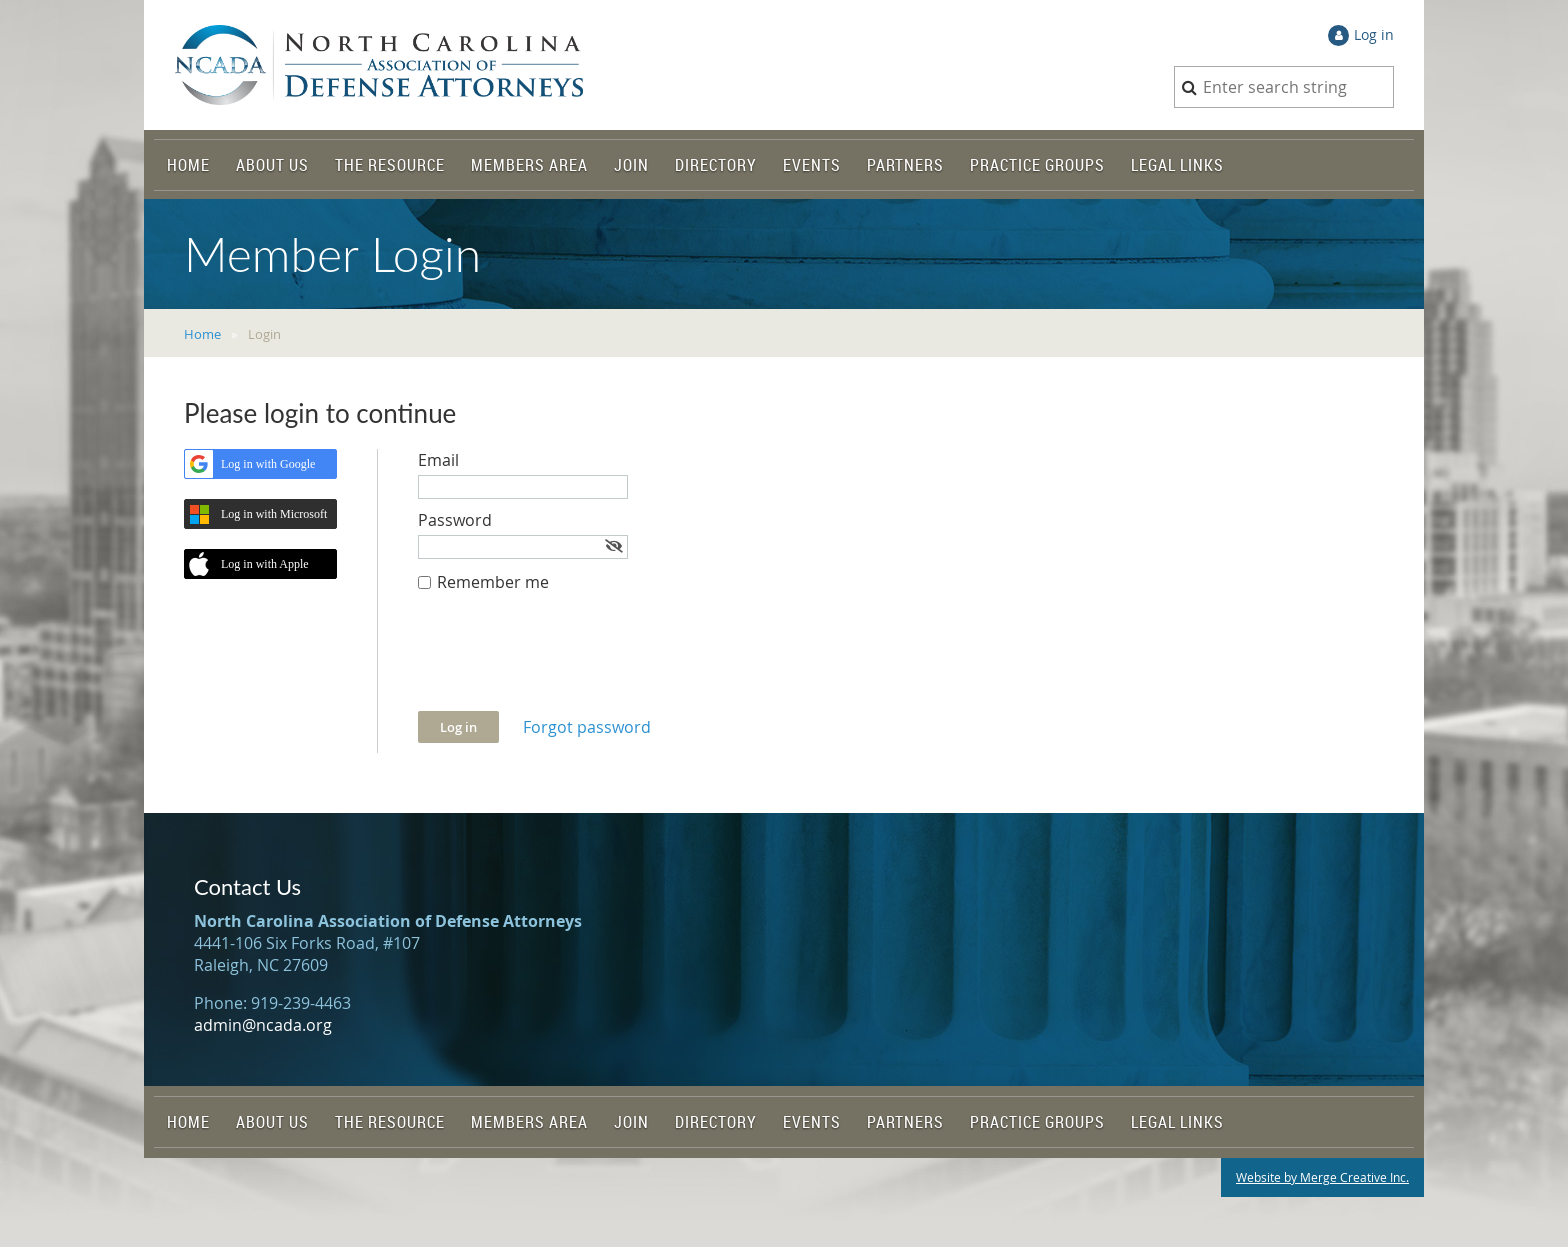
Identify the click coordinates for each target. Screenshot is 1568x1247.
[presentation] (570, 662)
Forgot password (587, 727)
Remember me (493, 582)
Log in (1374, 34)
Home (202, 334)
